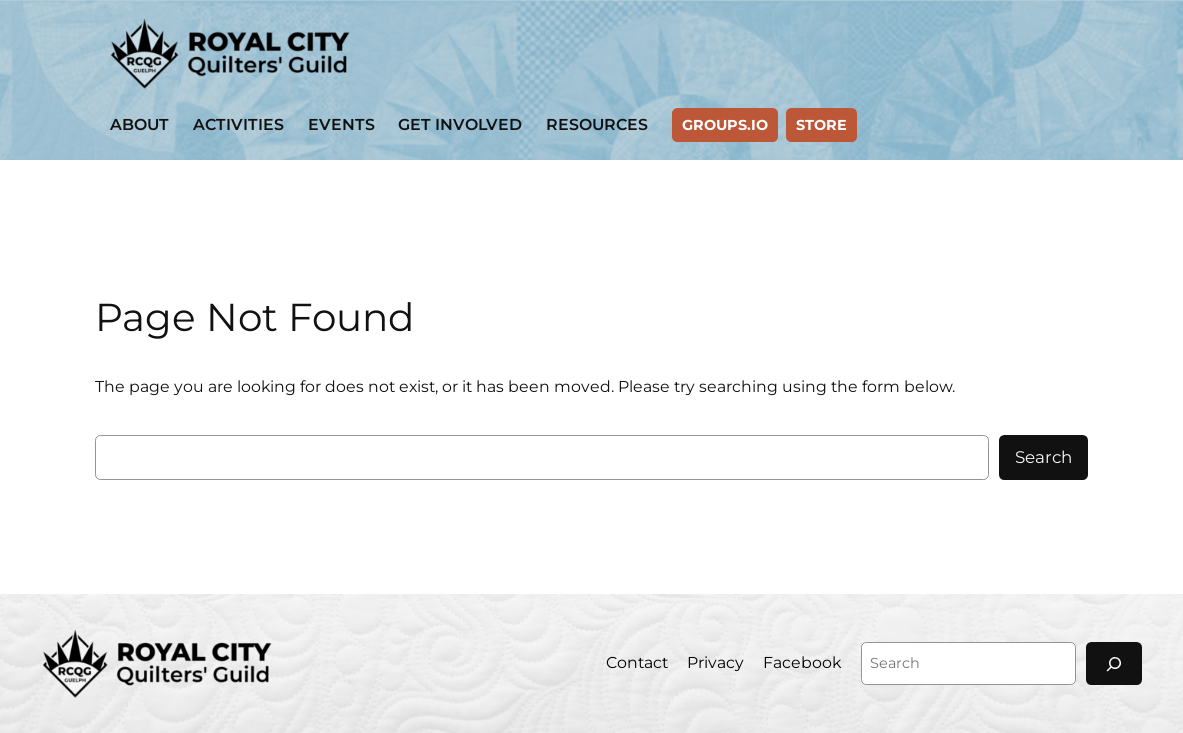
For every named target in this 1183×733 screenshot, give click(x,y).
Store (821, 125)
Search (1043, 457)
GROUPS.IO (725, 125)
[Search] (1114, 663)
